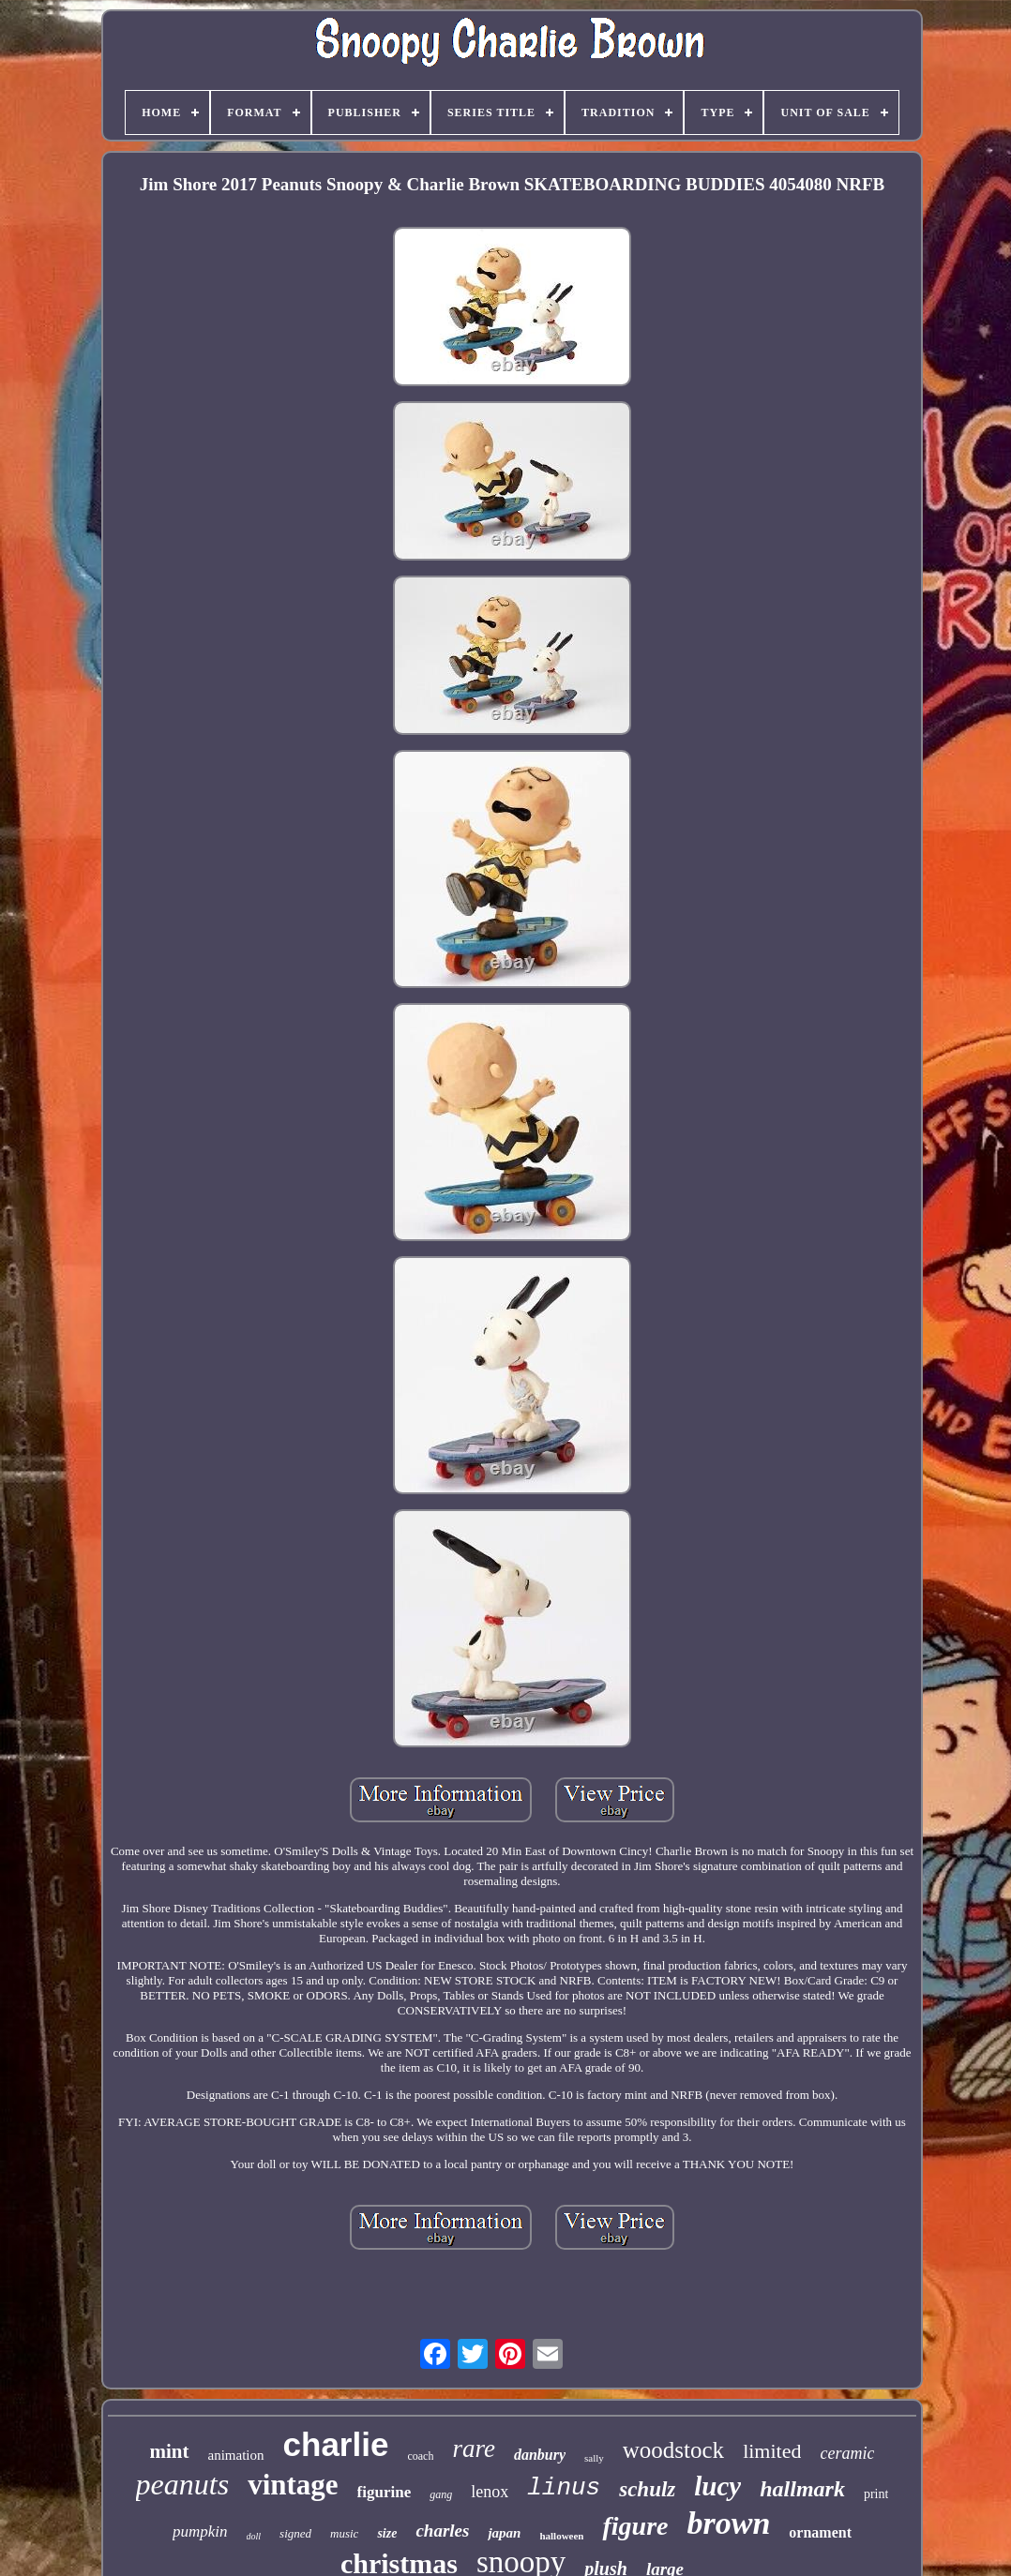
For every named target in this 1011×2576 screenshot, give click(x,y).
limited (772, 2451)
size (387, 2533)
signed (295, 2533)
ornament (820, 2532)
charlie (336, 2444)
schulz (647, 2489)
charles (442, 2530)
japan (504, 2532)
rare (473, 2448)
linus (563, 2488)
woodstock (673, 2450)
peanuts (183, 2484)
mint (169, 2451)
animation (236, 2455)
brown (728, 2523)
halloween (561, 2535)
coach (420, 2456)
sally (594, 2458)
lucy (717, 2486)
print (876, 2494)
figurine (384, 2492)
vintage (293, 2484)
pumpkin (200, 2531)
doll (254, 2536)
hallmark (802, 2489)
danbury (540, 2455)
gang (441, 2494)
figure (635, 2525)
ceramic (847, 2453)
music (344, 2533)
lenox (489, 2491)
